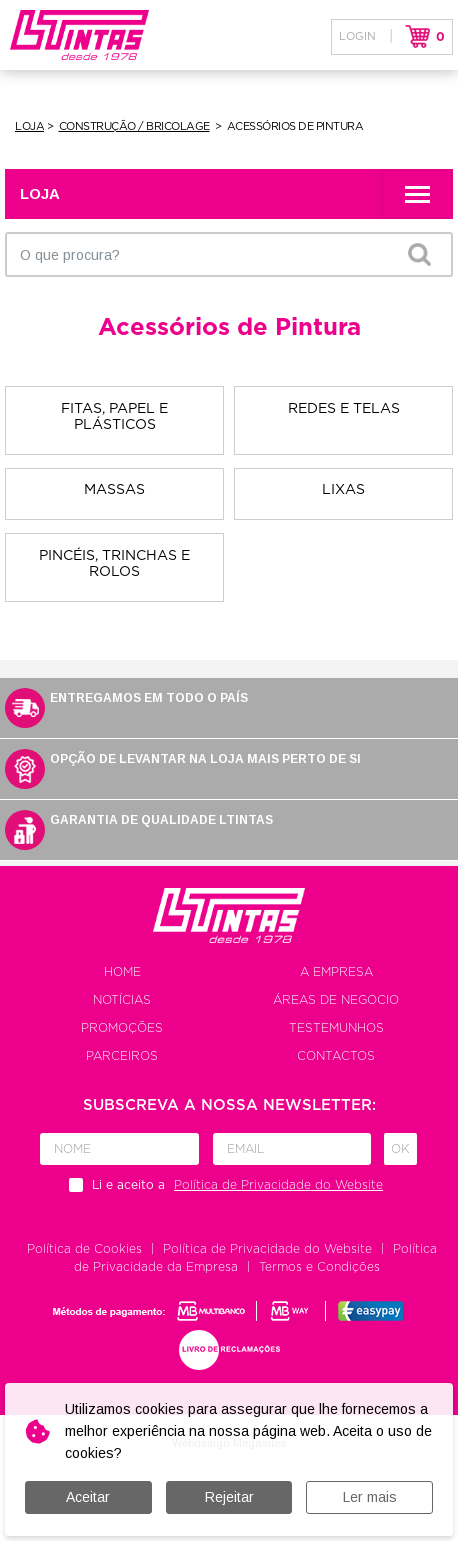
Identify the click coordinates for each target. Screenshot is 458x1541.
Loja (29, 126)
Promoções (122, 1028)
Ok (400, 1149)
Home (122, 972)
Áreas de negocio (336, 1000)
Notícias (122, 1000)
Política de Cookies (84, 1249)
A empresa (336, 972)
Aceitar (88, 1497)
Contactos (336, 1056)
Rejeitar (229, 1497)
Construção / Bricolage (134, 126)
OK (419, 254)
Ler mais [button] (370, 1497)
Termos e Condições (319, 1267)
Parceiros (122, 1056)
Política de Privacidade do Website (267, 1249)
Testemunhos (336, 1028)
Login (357, 36)
